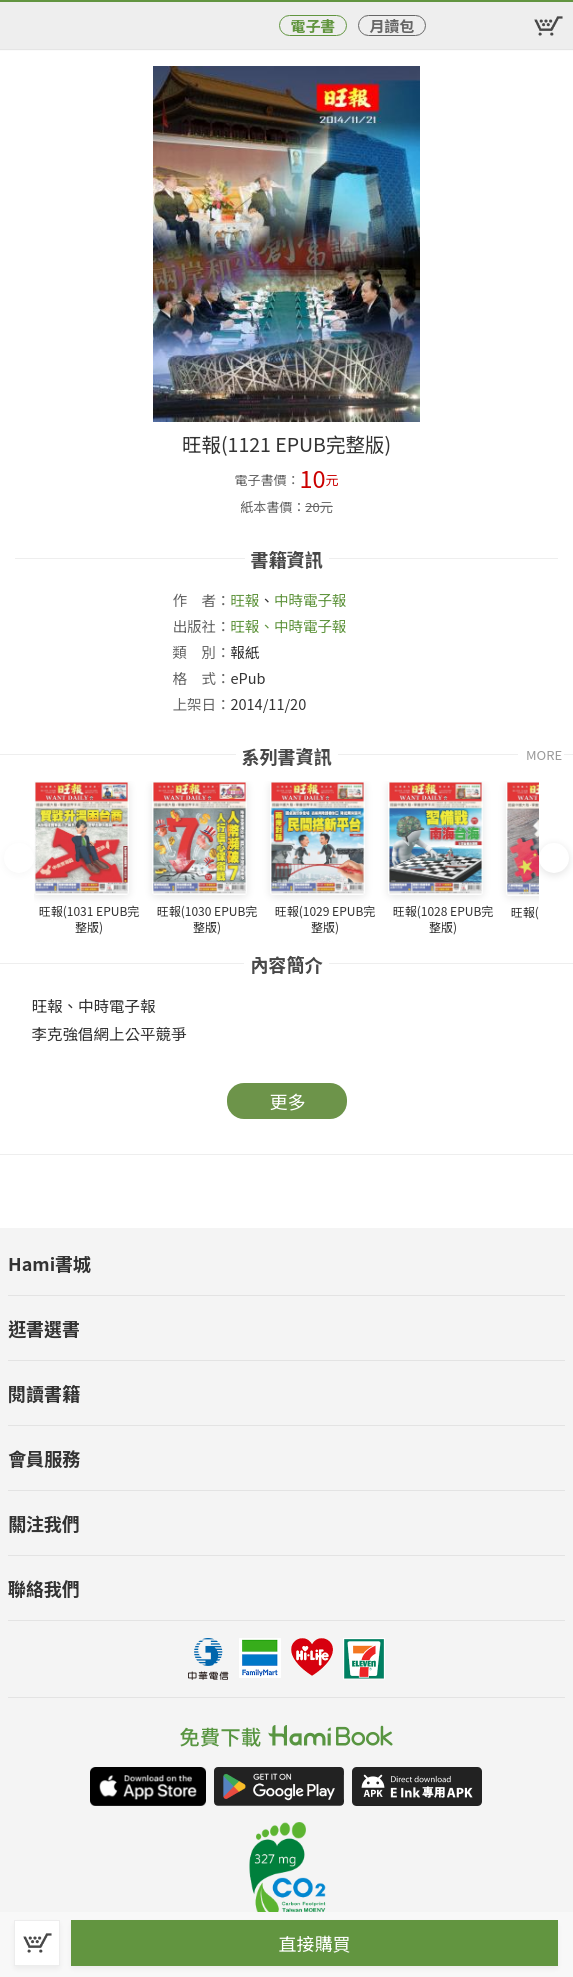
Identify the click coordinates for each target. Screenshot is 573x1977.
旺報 (244, 599)
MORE (544, 754)
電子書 (312, 25)
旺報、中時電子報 (288, 625)
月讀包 (391, 25)
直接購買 (315, 1943)
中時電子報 (310, 599)
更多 (288, 1101)
